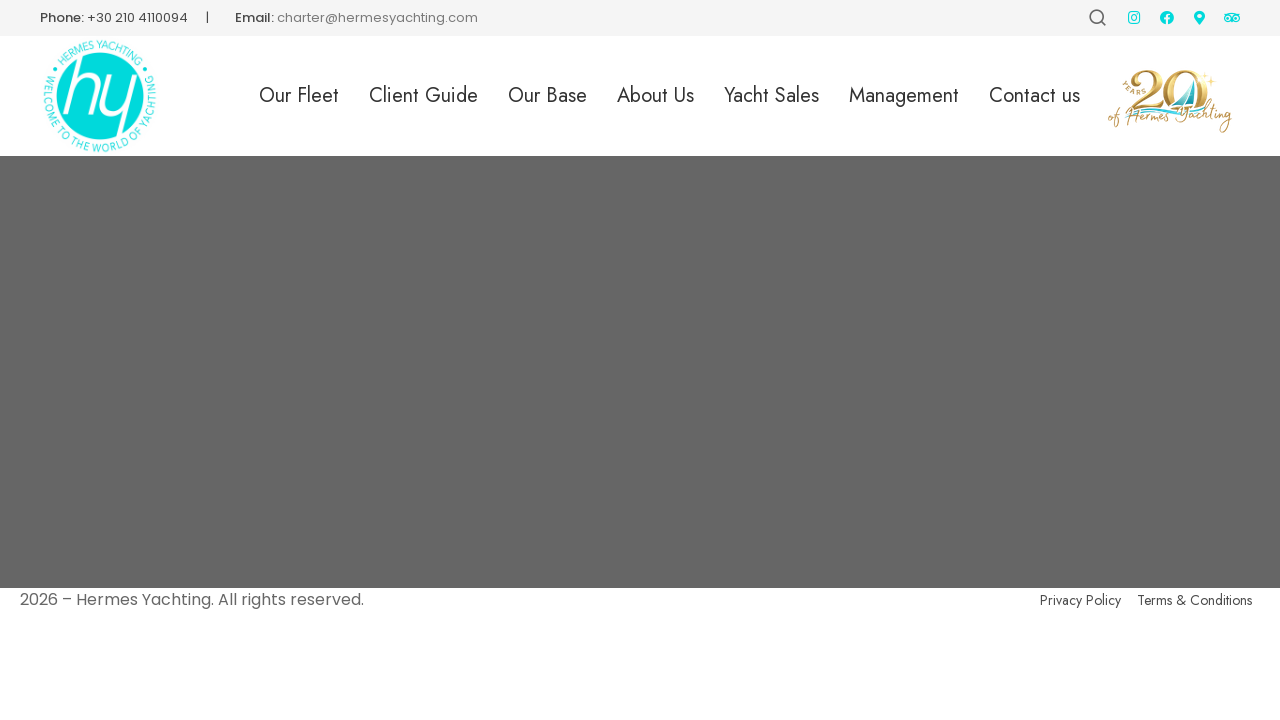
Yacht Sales (771, 95)
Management (904, 95)
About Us (655, 95)
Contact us (1034, 95)
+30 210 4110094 (137, 17)
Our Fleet (299, 95)
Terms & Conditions (1194, 600)
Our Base (547, 95)
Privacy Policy (1080, 600)
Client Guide (423, 95)
